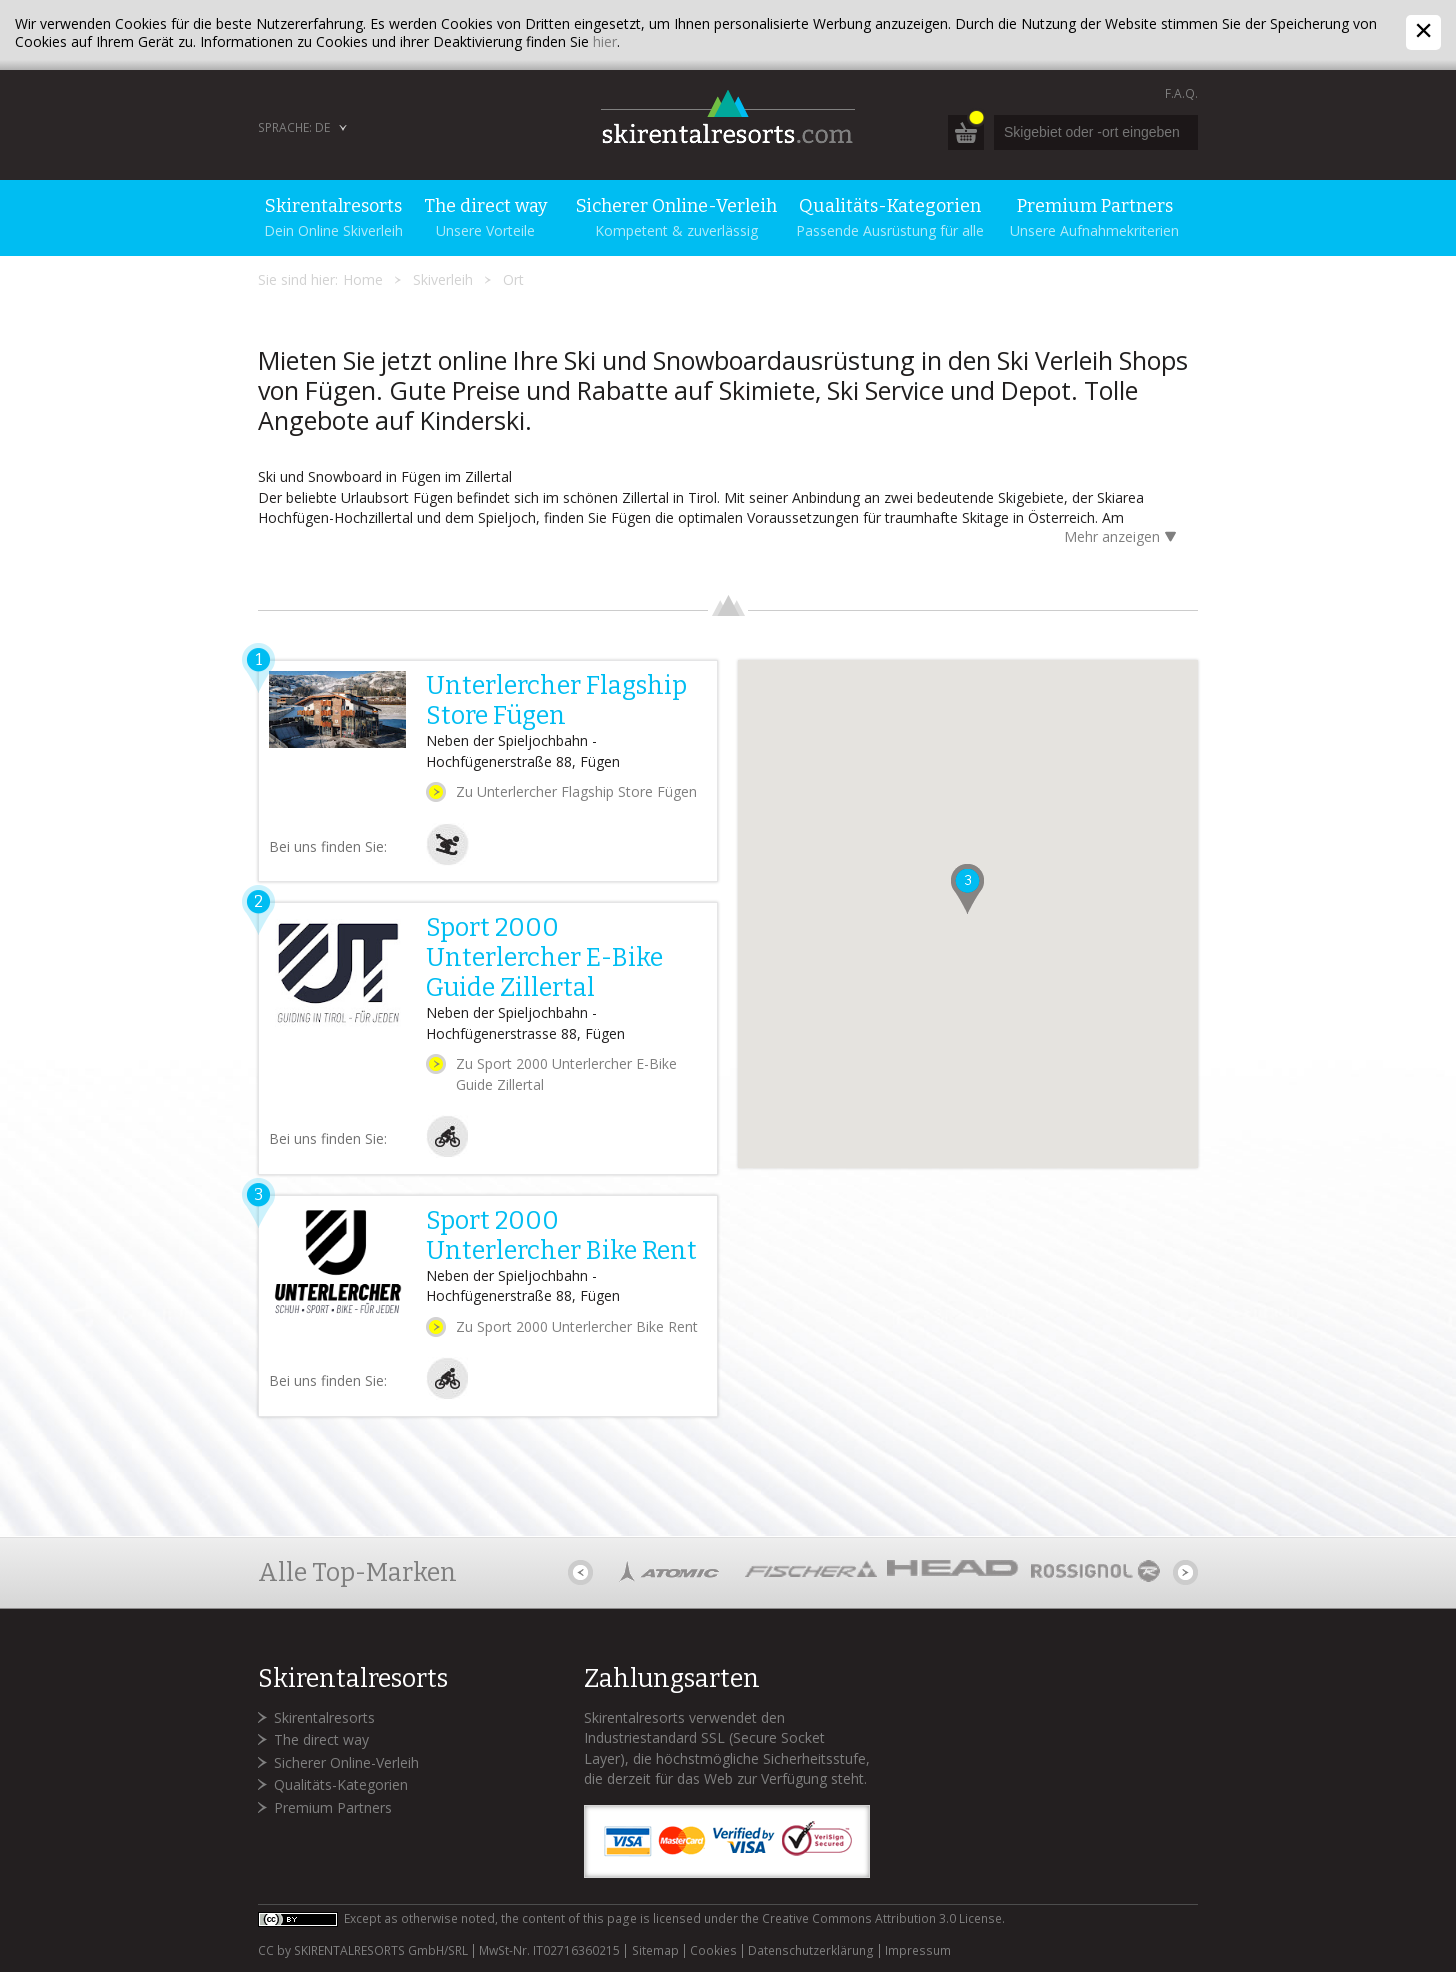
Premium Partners (333, 1807)
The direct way (321, 1739)
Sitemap (655, 1951)
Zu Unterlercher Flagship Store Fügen (576, 791)
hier (605, 41)
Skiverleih (443, 279)
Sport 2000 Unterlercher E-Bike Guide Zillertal (544, 958)
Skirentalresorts (324, 1717)
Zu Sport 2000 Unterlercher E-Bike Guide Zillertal (566, 1074)
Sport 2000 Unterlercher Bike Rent (561, 1236)
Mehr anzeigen (1123, 538)
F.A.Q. (1181, 93)
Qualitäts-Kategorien (341, 1784)
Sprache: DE (294, 127)
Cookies (713, 1951)
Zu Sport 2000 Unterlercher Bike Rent (577, 1326)
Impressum (918, 1951)
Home (363, 279)
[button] (967, 889)
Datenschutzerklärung (811, 1951)
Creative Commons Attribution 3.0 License (882, 1918)
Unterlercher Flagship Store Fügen (556, 701)
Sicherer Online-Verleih (346, 1762)
